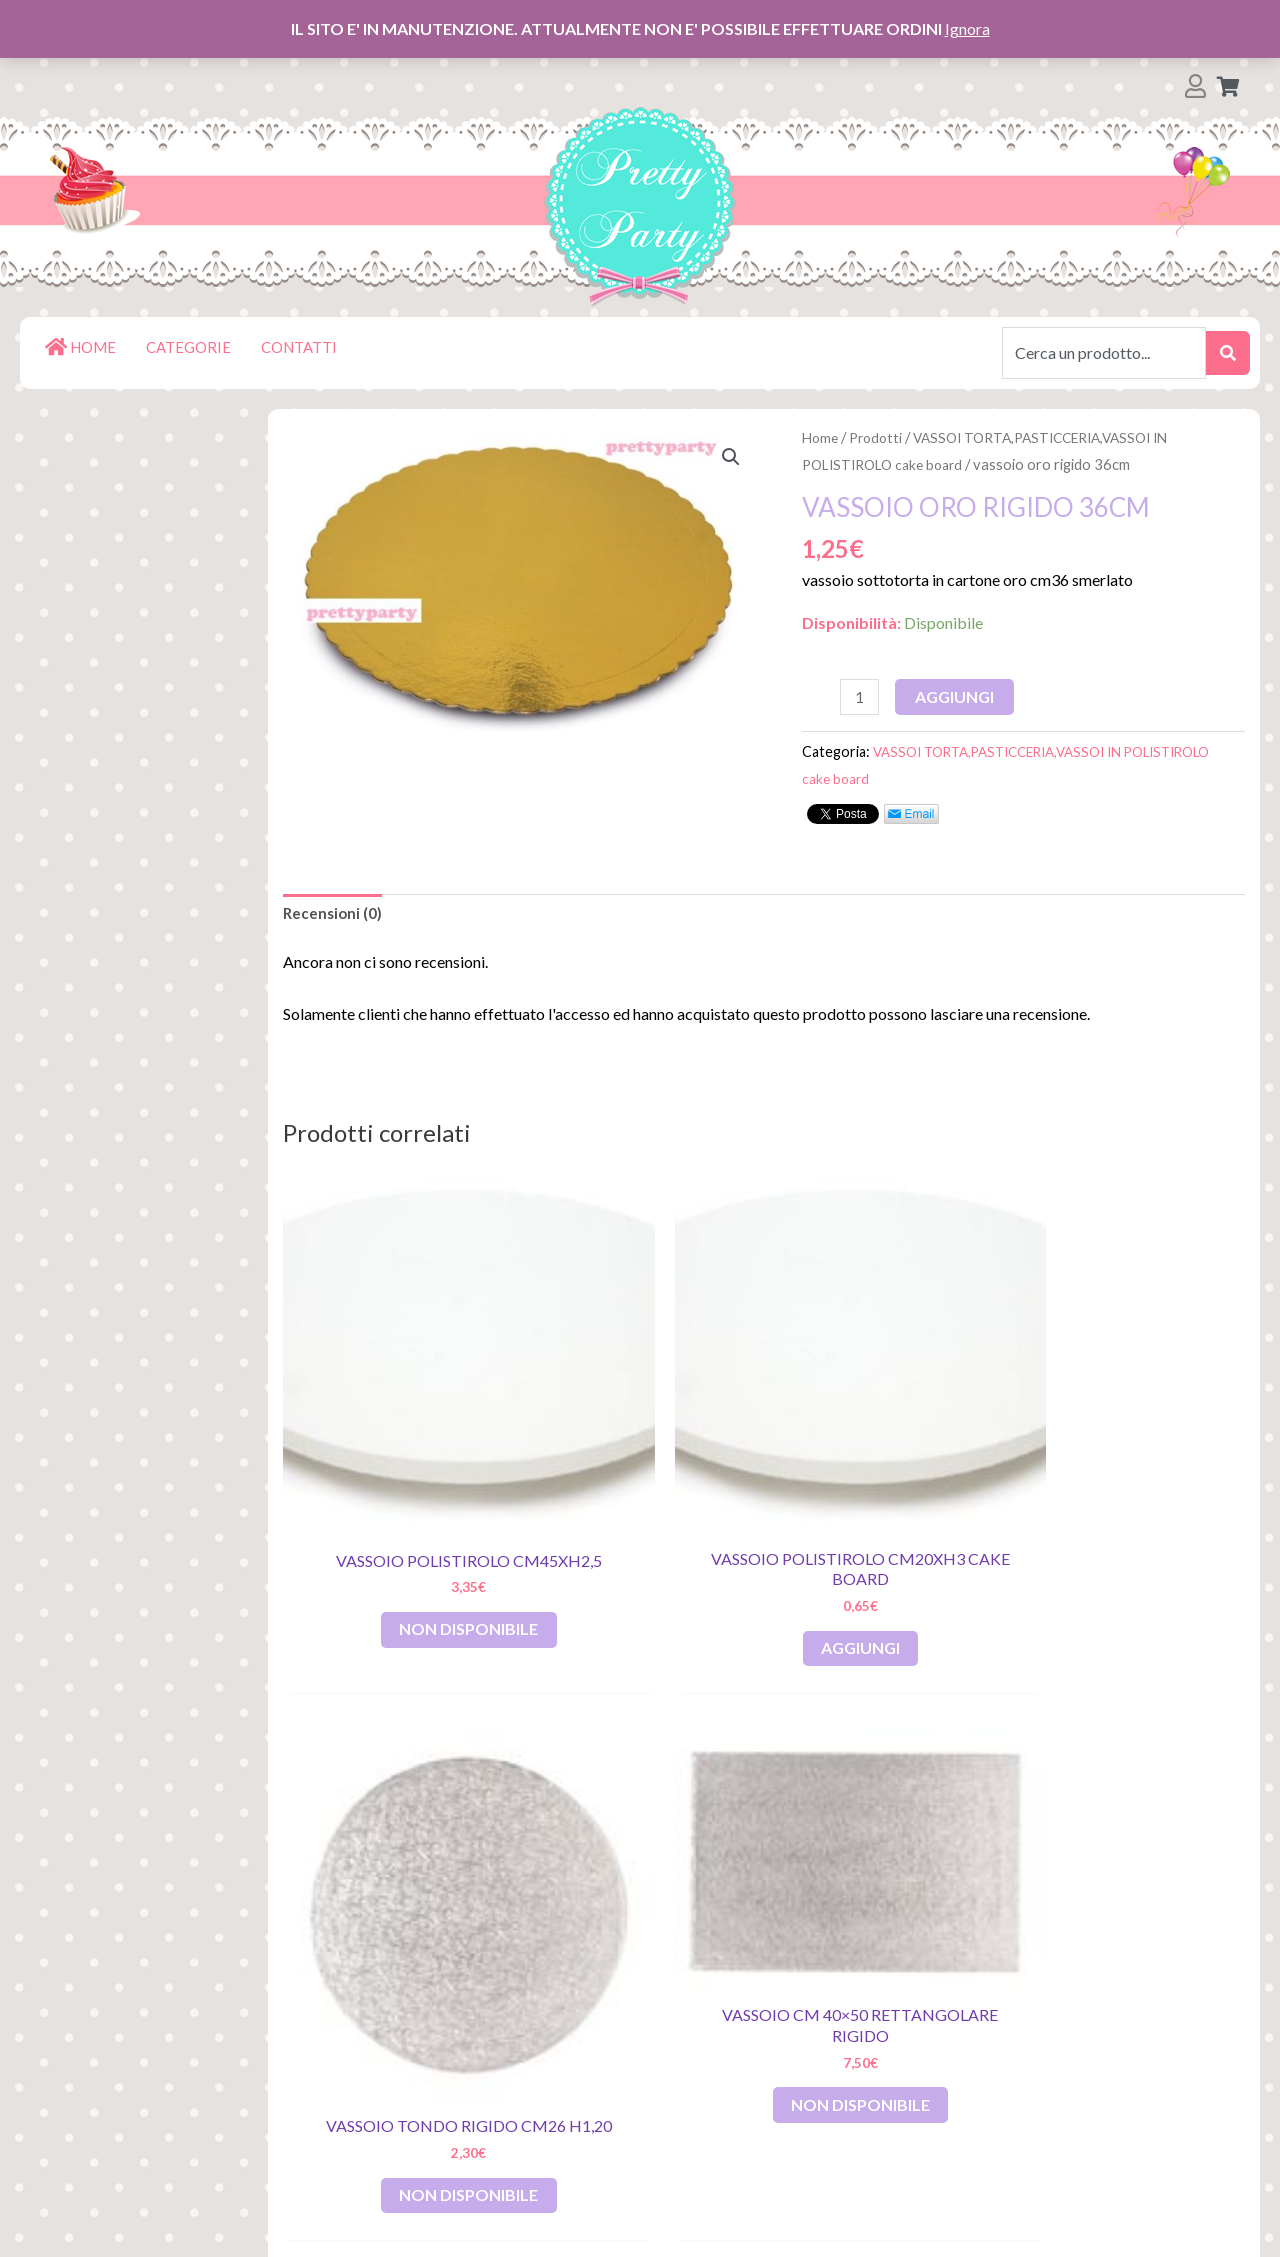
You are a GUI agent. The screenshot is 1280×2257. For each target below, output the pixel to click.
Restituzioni (122, 2034)
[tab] (334, 917)
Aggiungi (958, 696)
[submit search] (1228, 353)
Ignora (967, 28)
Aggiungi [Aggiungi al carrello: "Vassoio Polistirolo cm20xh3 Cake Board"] (641, 1506)
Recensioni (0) (334, 916)
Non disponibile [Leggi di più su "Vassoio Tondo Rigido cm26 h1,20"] (892, 1517)
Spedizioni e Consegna (161, 2066)
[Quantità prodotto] (861, 698)
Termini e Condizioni (151, 2098)
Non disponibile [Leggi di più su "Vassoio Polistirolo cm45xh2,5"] (401, 1517)
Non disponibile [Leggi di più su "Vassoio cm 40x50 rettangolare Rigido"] (1138, 1450)
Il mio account (128, 1970)
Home (821, 437)
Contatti (107, 2130)
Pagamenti (117, 2002)
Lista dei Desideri (142, 1938)
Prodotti (880, 437)
